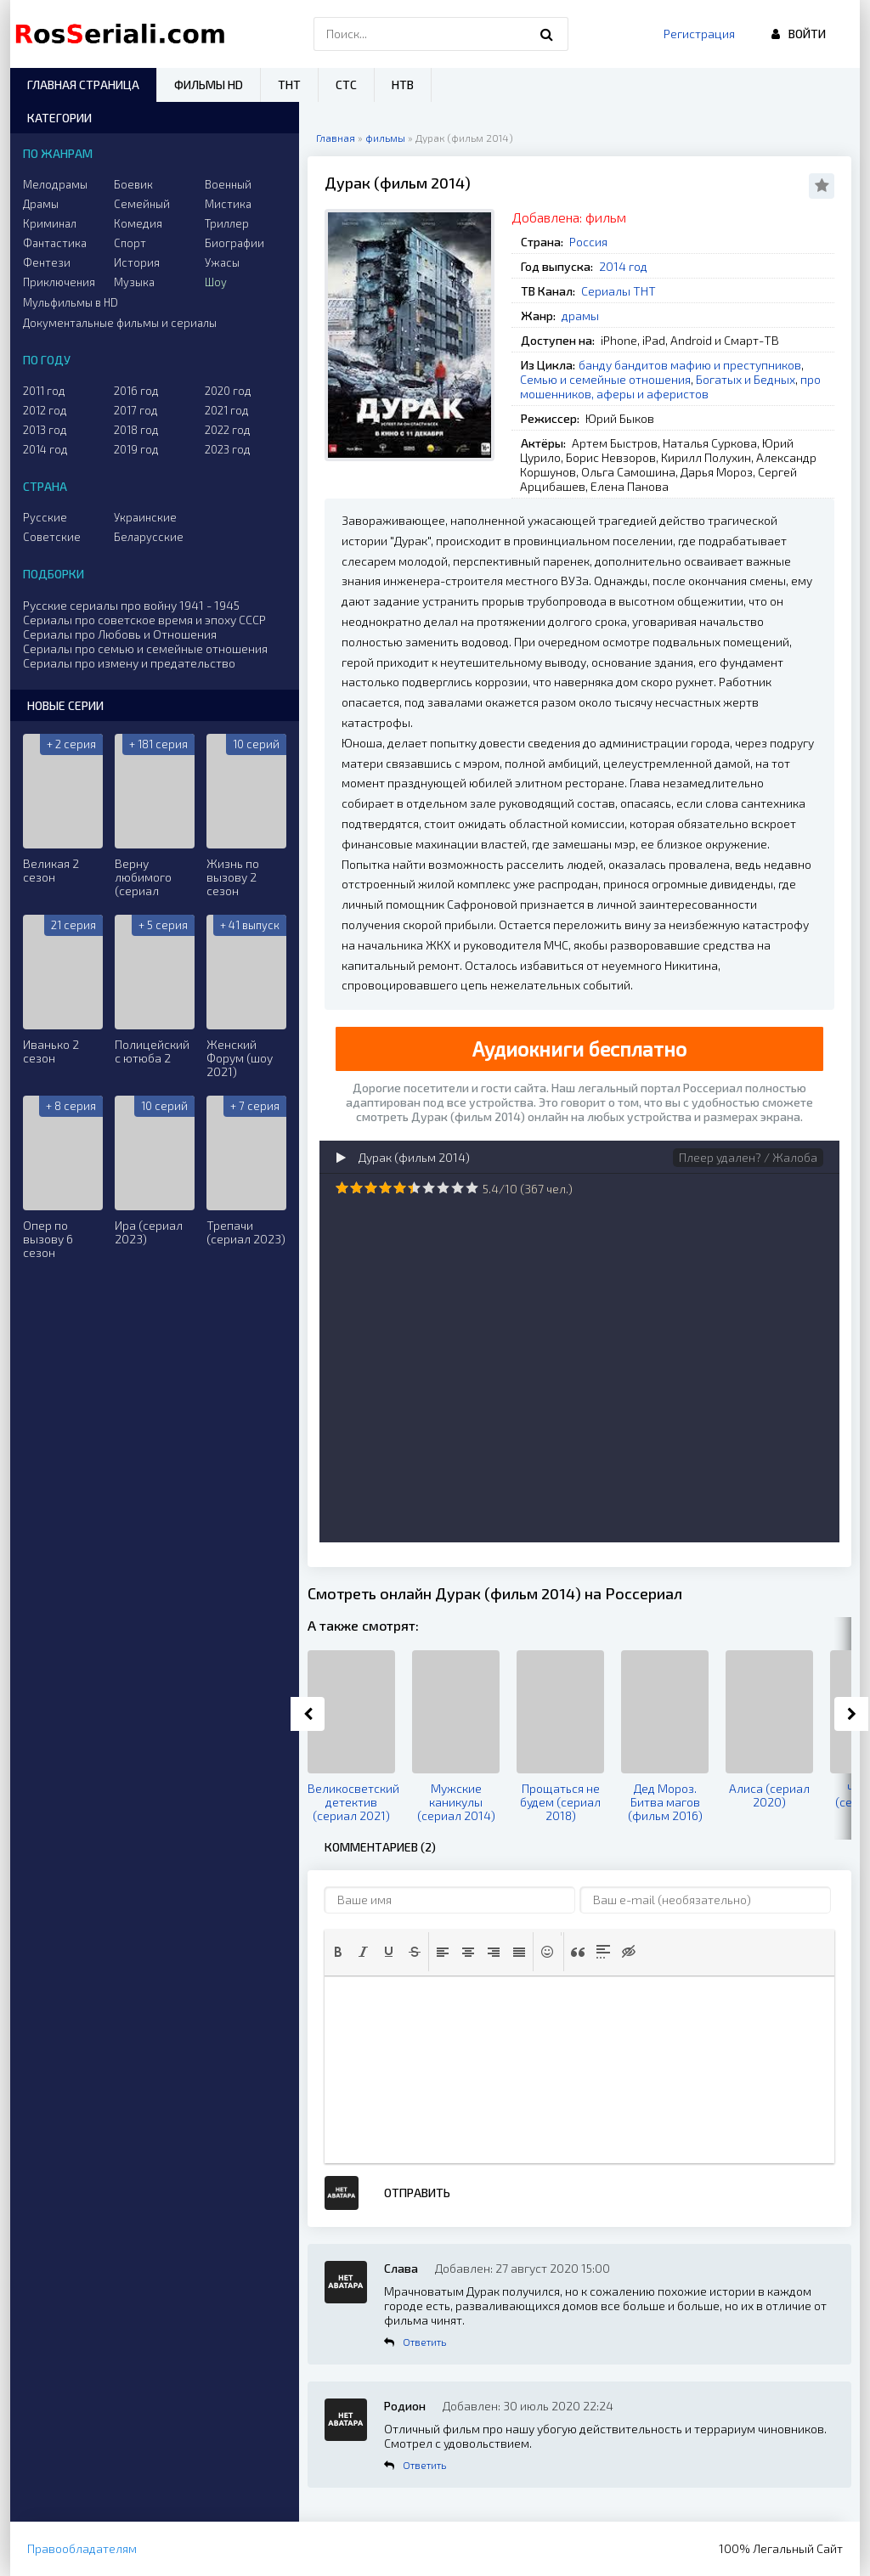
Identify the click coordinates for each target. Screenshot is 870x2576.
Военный (228, 184)
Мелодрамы (55, 184)
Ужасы (222, 262)
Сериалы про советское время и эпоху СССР (144, 619)
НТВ (403, 84)
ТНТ (289, 84)
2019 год (136, 449)
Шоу (216, 282)
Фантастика (55, 243)
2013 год (45, 430)
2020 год (228, 390)
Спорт (130, 243)
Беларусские (149, 537)
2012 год (45, 410)
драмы (580, 315)
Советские (52, 537)
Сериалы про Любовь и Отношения (120, 634)
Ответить (424, 2342)
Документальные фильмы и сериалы (120, 323)
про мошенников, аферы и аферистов (670, 386)
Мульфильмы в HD (70, 302)
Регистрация (699, 33)
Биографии (234, 243)
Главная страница (83, 84)
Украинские (145, 517)
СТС (346, 84)
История (137, 262)
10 (472, 1188)
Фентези (47, 262)
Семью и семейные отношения (605, 379)
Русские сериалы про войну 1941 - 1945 (131, 605)
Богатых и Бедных (745, 379)
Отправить (417, 2192)
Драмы (41, 204)
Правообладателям (82, 2548)
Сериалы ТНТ (618, 291)
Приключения (59, 282)
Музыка (134, 282)
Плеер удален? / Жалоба (748, 1157)
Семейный (142, 204)
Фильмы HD (208, 84)
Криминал (49, 223)
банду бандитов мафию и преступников (690, 365)
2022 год (228, 430)
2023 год (228, 449)
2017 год (136, 410)
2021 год (227, 410)
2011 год (44, 390)
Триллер (227, 223)
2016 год (136, 390)
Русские (45, 517)
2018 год (136, 430)
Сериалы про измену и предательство (129, 663)
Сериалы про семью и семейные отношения (145, 648)
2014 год (623, 266)
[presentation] (338, 1952)
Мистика (228, 204)
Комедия (138, 223)
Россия (588, 241)
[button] (338, 1952)
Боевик (133, 184)
